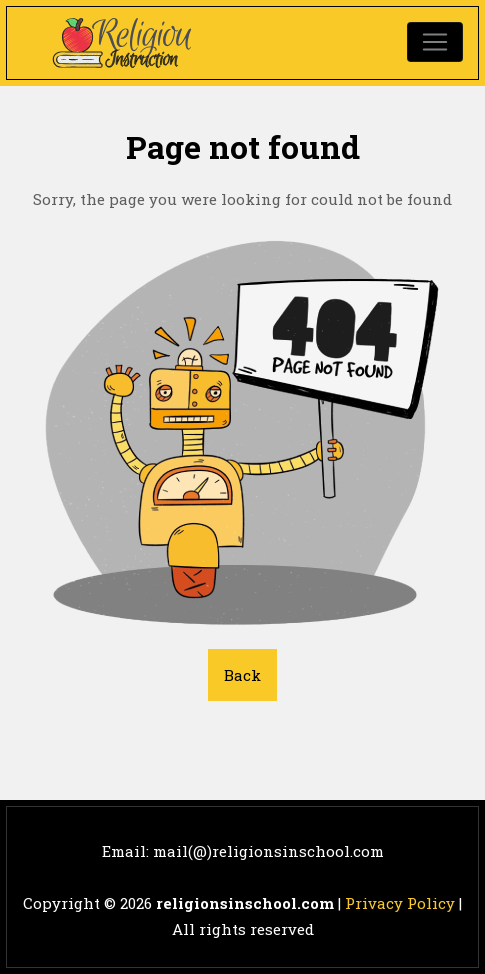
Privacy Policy (400, 903)
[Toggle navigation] (435, 42)
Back (242, 675)
